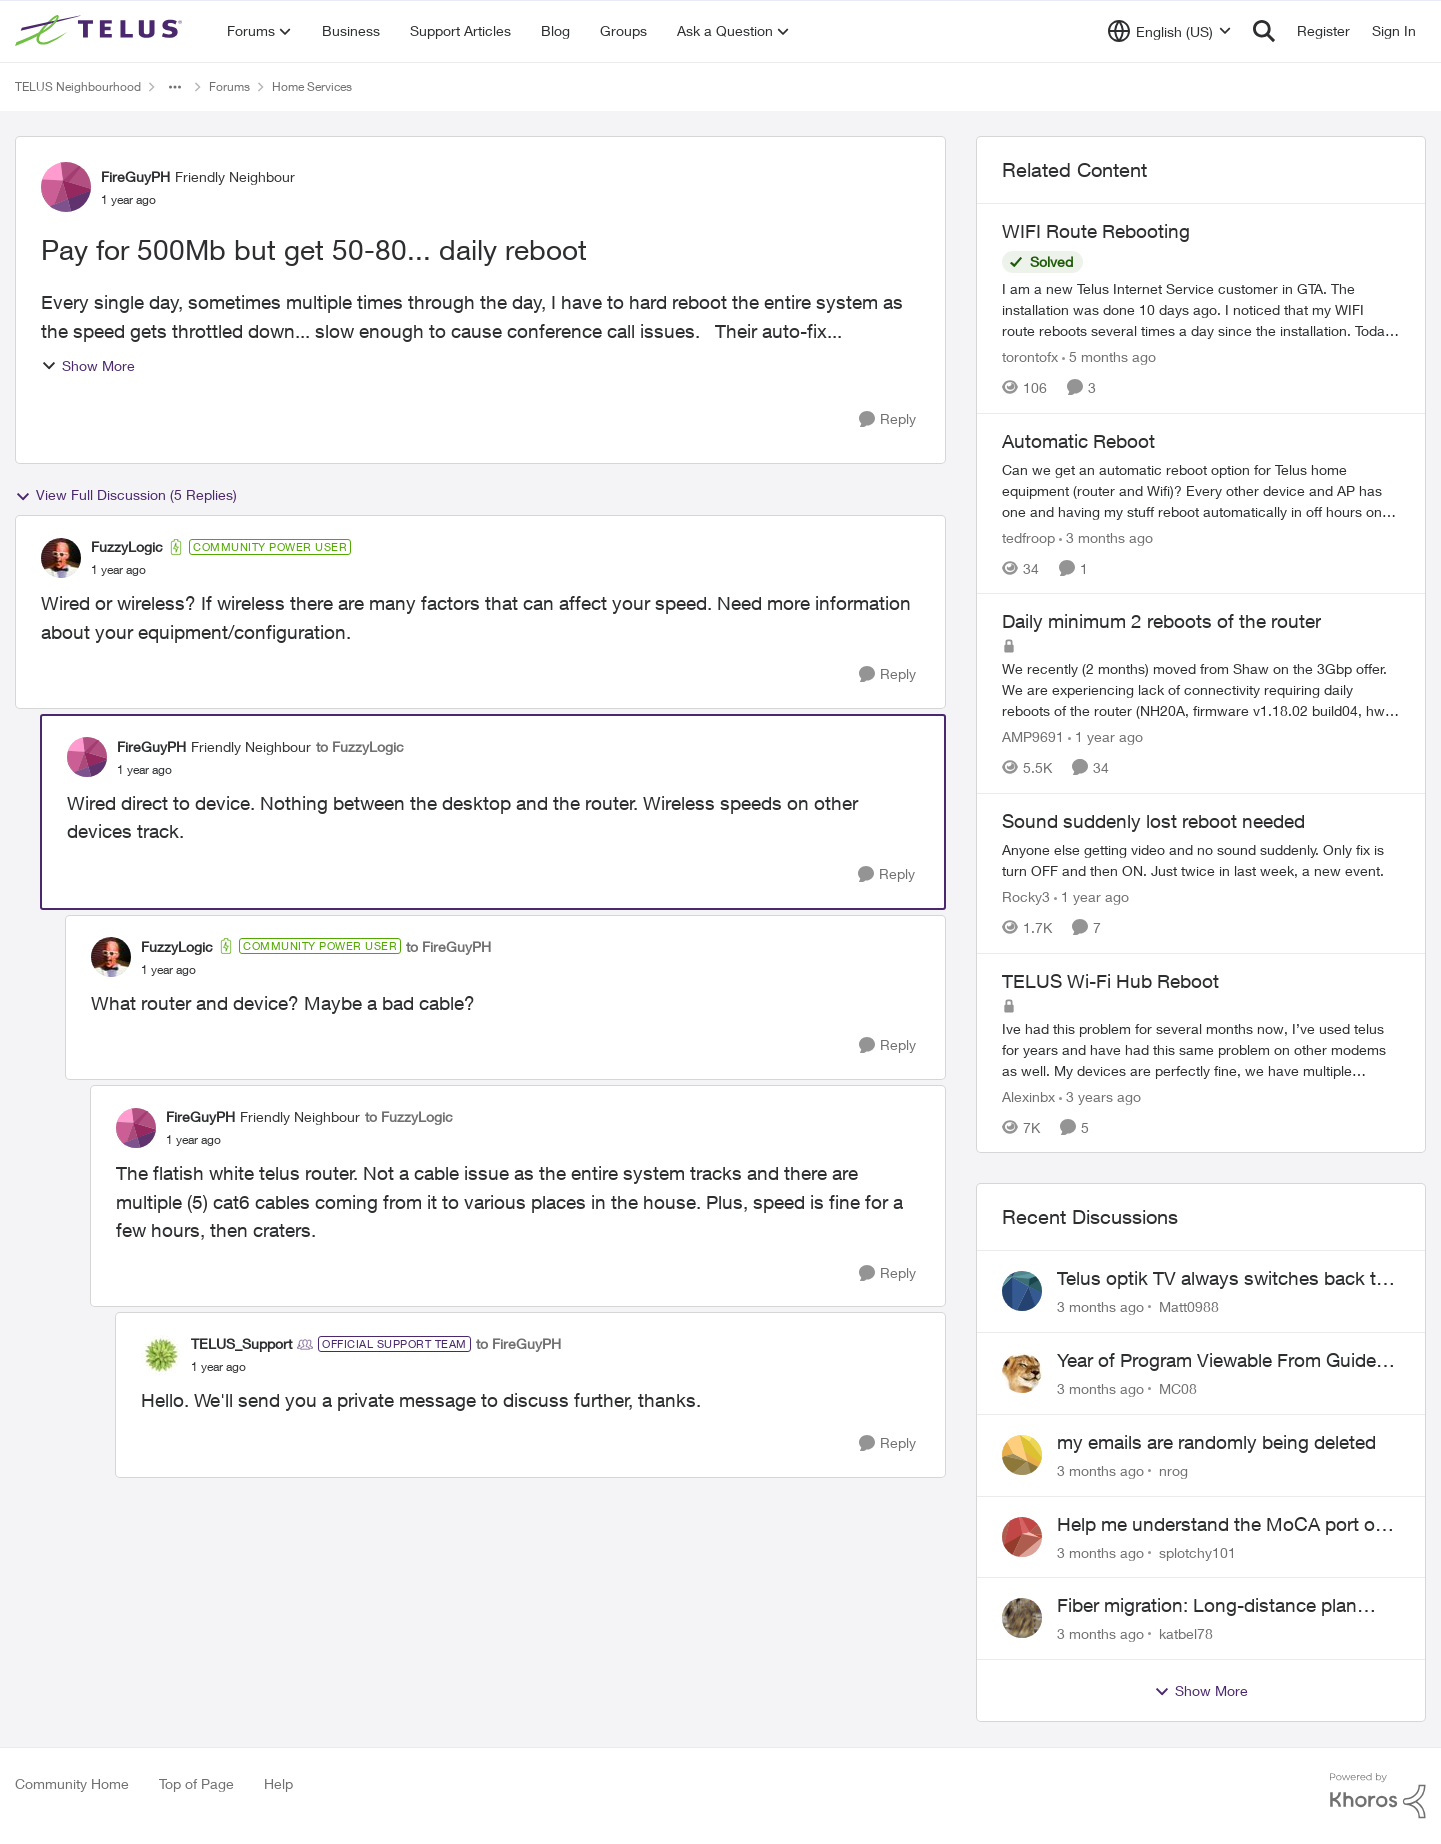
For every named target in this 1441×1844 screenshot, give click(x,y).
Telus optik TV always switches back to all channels (1222, 1279)
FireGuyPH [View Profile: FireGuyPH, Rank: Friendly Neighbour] (135, 176)
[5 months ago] (1109, 356)
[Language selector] (1169, 31)
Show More (88, 365)
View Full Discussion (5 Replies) (126, 495)
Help (278, 1783)
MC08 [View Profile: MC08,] (1178, 1388)
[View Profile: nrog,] (1022, 1455)
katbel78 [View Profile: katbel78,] (1186, 1633)
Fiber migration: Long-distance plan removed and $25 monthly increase (1207, 1606)
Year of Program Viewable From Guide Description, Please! (1216, 1361)
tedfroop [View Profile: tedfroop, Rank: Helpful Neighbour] (1028, 536)
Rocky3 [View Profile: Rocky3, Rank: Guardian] (1026, 896)
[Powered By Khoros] (1378, 1796)
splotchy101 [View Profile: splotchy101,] (1197, 1551)
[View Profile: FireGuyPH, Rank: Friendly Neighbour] (66, 187)
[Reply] (887, 419)
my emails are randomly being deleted (1216, 1442)
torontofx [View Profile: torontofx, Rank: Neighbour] (1030, 356)
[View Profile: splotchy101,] (1022, 1537)
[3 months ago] (1106, 536)
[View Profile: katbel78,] (1022, 1618)
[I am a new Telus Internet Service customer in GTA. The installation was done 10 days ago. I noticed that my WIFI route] (1201, 309)
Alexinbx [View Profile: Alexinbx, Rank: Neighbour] (1028, 1095)
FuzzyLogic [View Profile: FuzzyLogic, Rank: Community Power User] (127, 546)
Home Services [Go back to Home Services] (312, 86)
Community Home (72, 1783)
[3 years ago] (1100, 1095)
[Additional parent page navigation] (175, 87)
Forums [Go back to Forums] (229, 86)
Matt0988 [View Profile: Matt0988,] (1189, 1306)
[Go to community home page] (101, 31)
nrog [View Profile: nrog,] (1173, 1470)
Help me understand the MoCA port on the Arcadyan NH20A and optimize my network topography (1221, 1525)
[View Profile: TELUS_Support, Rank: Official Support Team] (161, 1355)
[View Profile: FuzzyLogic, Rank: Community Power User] (61, 558)
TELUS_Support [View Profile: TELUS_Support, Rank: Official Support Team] (241, 1343)
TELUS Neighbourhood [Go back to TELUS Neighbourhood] (78, 86)
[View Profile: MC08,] (1022, 1373)
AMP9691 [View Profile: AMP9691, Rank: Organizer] (1033, 736)
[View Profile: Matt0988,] (1022, 1291)
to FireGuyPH (448, 946)
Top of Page (196, 1783)
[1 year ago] (1105, 736)
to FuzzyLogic (360, 746)
